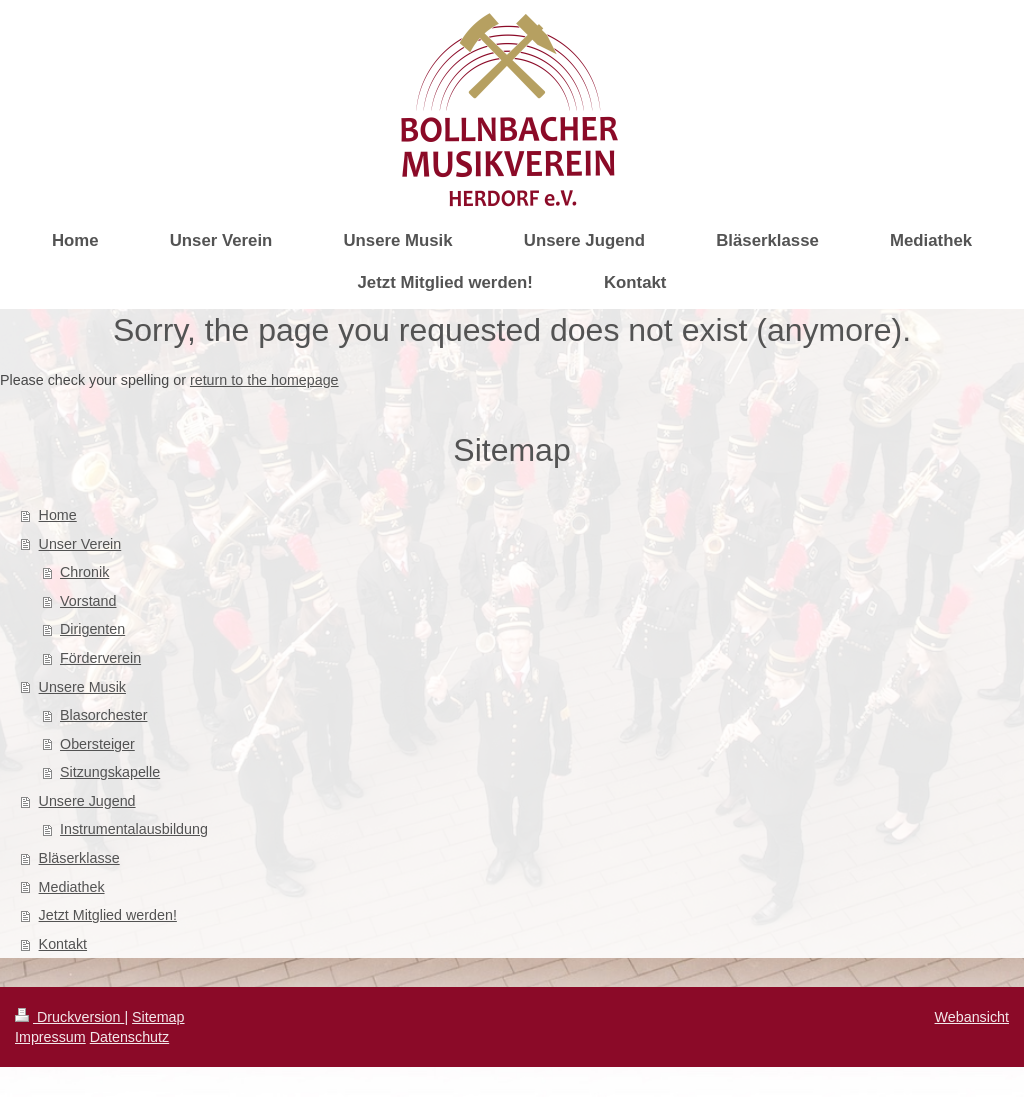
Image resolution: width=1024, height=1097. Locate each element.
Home (58, 515)
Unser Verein (80, 544)
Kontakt (63, 944)
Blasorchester (103, 715)
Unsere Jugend (87, 801)
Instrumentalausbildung (134, 829)
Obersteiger (97, 744)
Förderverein (100, 658)
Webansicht (972, 1017)
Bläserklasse (79, 858)
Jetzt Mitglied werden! (108, 915)
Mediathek (72, 887)
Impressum (50, 1037)
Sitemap (158, 1017)
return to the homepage (264, 380)
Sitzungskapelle (110, 772)
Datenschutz (129, 1037)
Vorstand (88, 601)
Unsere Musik (82, 687)
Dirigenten (92, 629)
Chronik (84, 572)
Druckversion (69, 1017)
